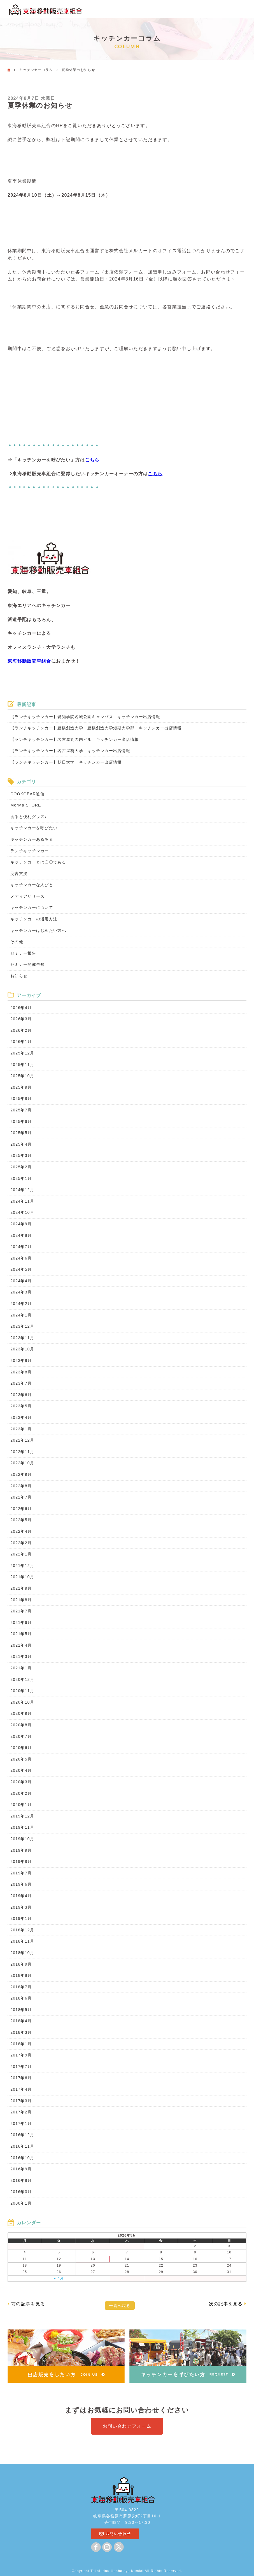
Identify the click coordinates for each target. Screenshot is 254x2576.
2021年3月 (21, 1656)
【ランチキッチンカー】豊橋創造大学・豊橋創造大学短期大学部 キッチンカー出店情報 (98, 728)
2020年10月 (22, 1702)
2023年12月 (22, 1326)
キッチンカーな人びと (31, 885)
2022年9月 (21, 1474)
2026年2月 (21, 1030)
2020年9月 (21, 1713)
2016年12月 (22, 2135)
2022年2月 (21, 1543)
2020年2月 (21, 1793)
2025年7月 (21, 1110)
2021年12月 (22, 1565)
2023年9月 (21, 1360)
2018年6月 (21, 1998)
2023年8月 (21, 1372)
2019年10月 (22, 1839)
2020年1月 (21, 1804)
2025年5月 (21, 1132)
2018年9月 (21, 1964)
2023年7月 (21, 1383)
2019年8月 (21, 1861)
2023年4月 (21, 1417)
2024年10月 (22, 1212)
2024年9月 (21, 1224)
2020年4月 (21, 1770)
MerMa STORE (25, 805)
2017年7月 (21, 2066)
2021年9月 (21, 1588)
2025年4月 (21, 1144)
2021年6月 (21, 1622)
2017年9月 (21, 2055)
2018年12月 (22, 1930)
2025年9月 (21, 1087)
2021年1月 (21, 1668)
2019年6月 (21, 1884)
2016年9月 (21, 2169)
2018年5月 (21, 2009)
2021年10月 (22, 1577)
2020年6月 (21, 1747)
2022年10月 (22, 1463)
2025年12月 (22, 1053)
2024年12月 (22, 1189)
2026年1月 (21, 1041)
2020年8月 (21, 1725)
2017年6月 (21, 2078)
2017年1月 (21, 2123)
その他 (16, 941)
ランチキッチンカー (29, 851)
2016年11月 (22, 2146)
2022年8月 (21, 1486)
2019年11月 (22, 1827)
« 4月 (59, 2278)
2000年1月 (21, 2203)
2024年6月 (21, 1258)
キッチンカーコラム (36, 70)
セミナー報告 (23, 953)
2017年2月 (21, 2112)
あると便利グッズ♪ (28, 816)
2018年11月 (22, 1941)
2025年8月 (21, 1098)
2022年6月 (21, 1508)
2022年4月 (21, 1531)
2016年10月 (22, 2158)
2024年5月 (21, 1269)
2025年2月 (21, 1167)
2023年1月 (21, 1429)
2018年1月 (21, 2044)
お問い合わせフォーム (127, 2426)
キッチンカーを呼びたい (33, 828)
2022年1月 (21, 1554)
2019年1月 (21, 1918)
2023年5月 (21, 1406)
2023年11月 (22, 1338)
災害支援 (18, 873)
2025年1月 (21, 1178)
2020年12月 (22, 1679)
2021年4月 (21, 1645)
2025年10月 (22, 1076)
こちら (92, 460)
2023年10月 (22, 1349)
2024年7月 (21, 1246)
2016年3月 (21, 2191)
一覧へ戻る (119, 2305)
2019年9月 (21, 1850)
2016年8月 (21, 2180)
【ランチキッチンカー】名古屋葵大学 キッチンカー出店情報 (70, 750)
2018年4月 (21, 2021)
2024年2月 (21, 1303)
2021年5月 (21, 1633)
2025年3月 (21, 1155)
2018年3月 (21, 2032)
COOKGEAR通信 (27, 794)
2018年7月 (21, 1987)
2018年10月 (22, 1952)
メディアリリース (27, 896)
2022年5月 (21, 1520)
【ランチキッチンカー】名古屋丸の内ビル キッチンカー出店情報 (74, 739)
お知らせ (18, 976)
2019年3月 (21, 1907)
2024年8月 (21, 1235)
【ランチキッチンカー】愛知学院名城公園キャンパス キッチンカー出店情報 (85, 716)
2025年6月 (21, 1121)
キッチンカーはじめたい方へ (38, 930)
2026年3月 (21, 1019)
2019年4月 (21, 1895)
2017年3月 (21, 2101)
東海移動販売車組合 (29, 661)
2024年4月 (21, 1281)
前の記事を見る (28, 2303)
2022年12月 (22, 1440)
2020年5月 (21, 1759)
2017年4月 (21, 2089)
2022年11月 (22, 1451)
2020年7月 (21, 1736)
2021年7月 (21, 1611)
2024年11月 (22, 1201)
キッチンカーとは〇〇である (38, 862)
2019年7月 (21, 1873)
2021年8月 (21, 1600)
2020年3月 (21, 1782)
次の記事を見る (226, 2303)
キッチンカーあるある (31, 839)
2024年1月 (21, 1315)
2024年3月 (21, 1292)
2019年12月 (22, 1816)
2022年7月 (21, 1497)
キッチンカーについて (31, 907)
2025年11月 (22, 1064)
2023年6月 (21, 1394)
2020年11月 (22, 1690)
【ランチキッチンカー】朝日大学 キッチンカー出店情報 (68, 762)
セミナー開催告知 (27, 964)
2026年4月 (21, 1007)
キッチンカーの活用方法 (33, 919)
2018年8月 (21, 1975)
